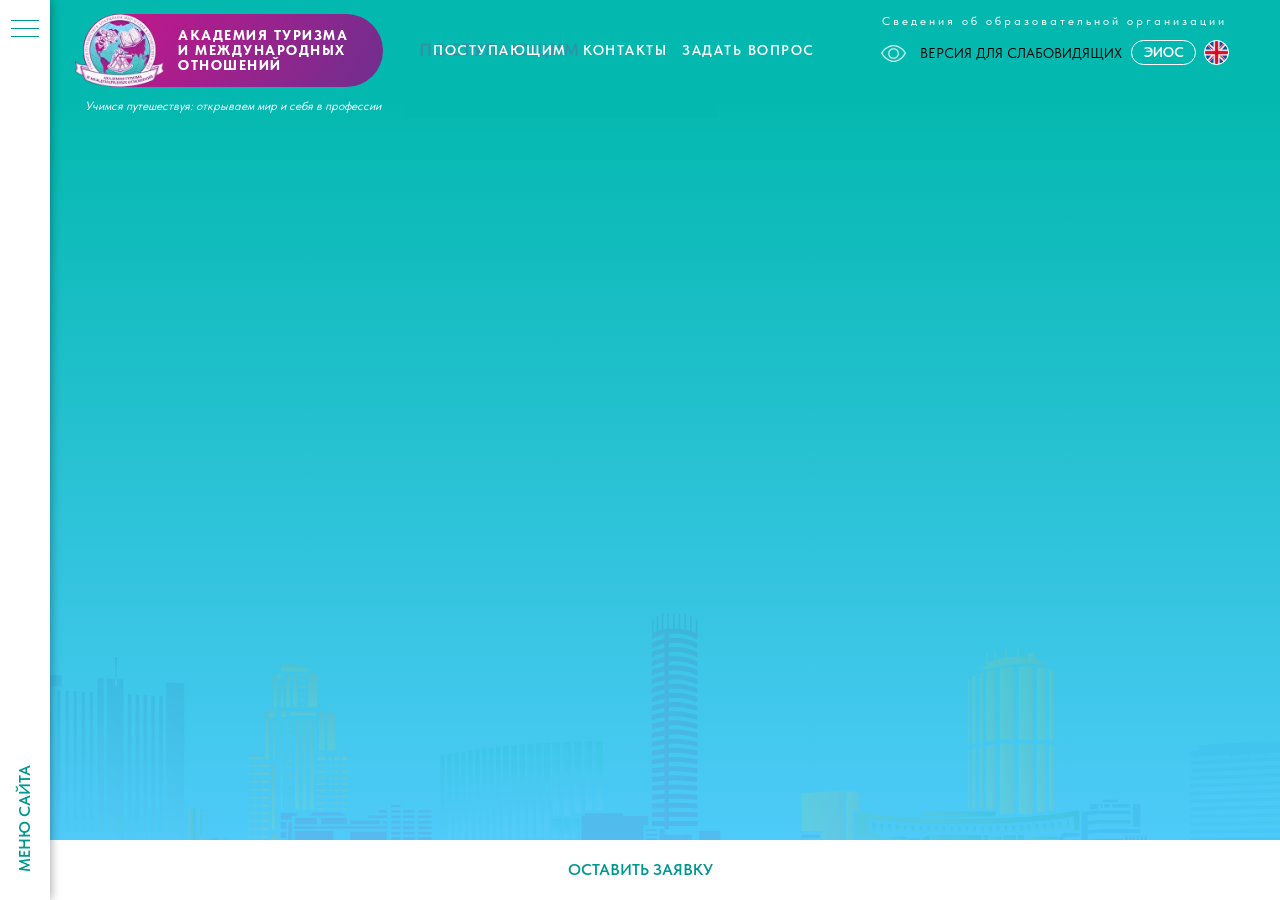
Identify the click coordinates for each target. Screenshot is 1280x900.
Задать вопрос (748, 50)
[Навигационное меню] (25, 30)
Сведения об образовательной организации (1054, 21)
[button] (1216, 52)
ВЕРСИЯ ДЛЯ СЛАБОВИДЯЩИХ (1001, 53)
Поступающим (500, 50)
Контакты (625, 50)
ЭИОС (1164, 52)
